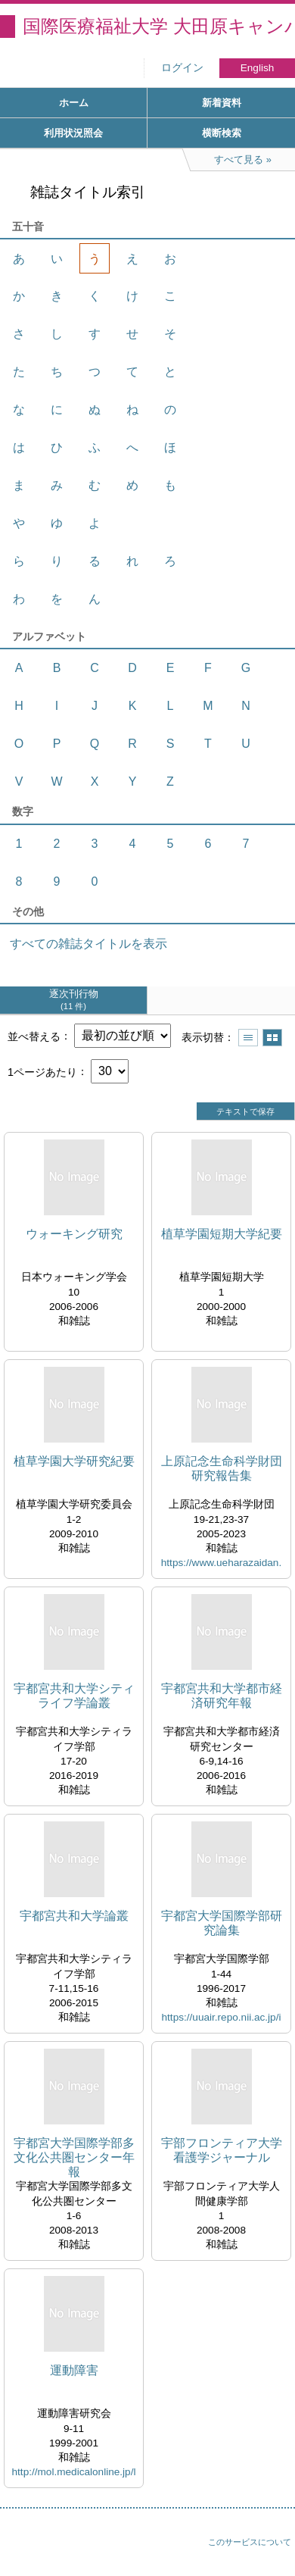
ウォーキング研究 (74, 1233)
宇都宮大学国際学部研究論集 (221, 1923)
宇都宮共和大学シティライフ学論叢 (74, 1695)
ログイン (182, 67)
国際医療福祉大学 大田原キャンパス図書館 (159, 26)
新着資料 (221, 102)
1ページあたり (42, 1071)
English (258, 67)
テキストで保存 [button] (245, 1111)
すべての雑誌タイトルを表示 (88, 943)
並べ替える (34, 1036)
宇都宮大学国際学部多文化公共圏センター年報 (74, 2157)
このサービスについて (249, 2541)
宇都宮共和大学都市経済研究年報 (221, 1695)
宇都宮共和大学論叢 (74, 1915)
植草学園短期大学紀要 (221, 1233)
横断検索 (221, 133)
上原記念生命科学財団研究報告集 (221, 1468)
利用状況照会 (73, 133)
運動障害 (74, 2370)
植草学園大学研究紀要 (74, 1461)
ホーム (73, 102)
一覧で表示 (248, 1037)
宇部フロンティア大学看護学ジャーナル (221, 2150)
